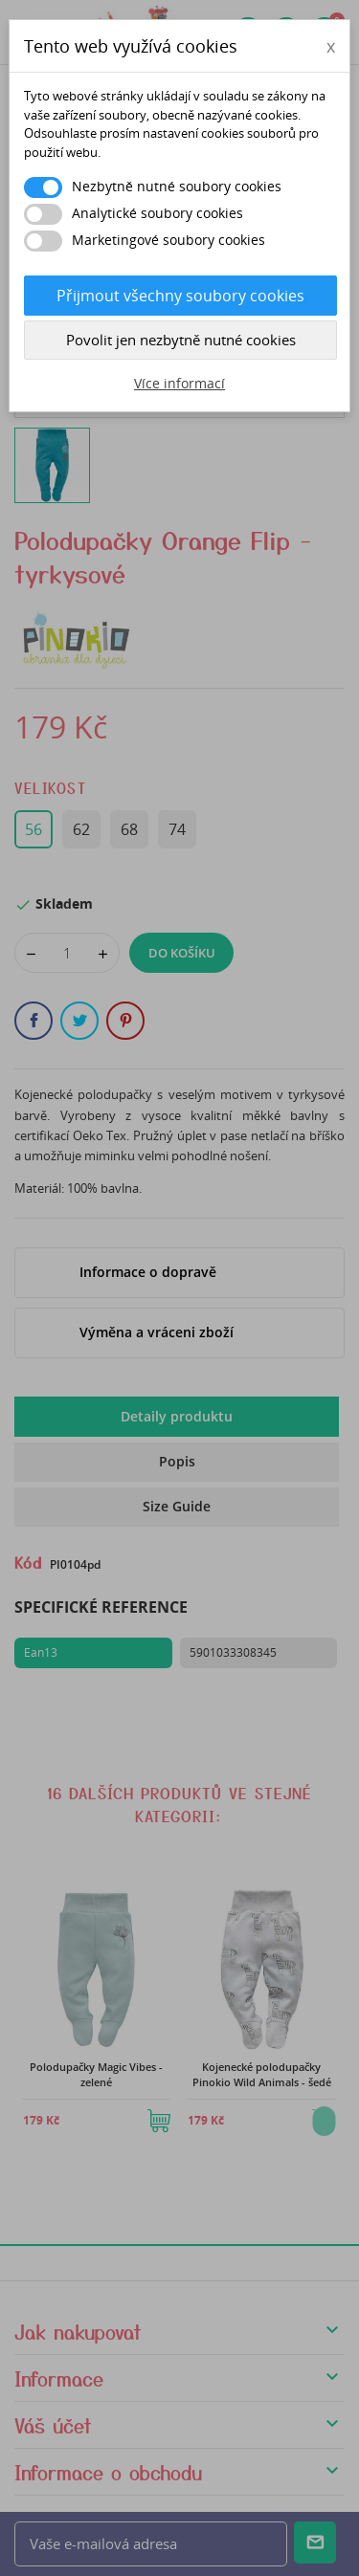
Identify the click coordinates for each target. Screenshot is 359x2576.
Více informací (179, 383)
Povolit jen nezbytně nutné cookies (181, 339)
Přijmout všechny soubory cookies (180, 295)
